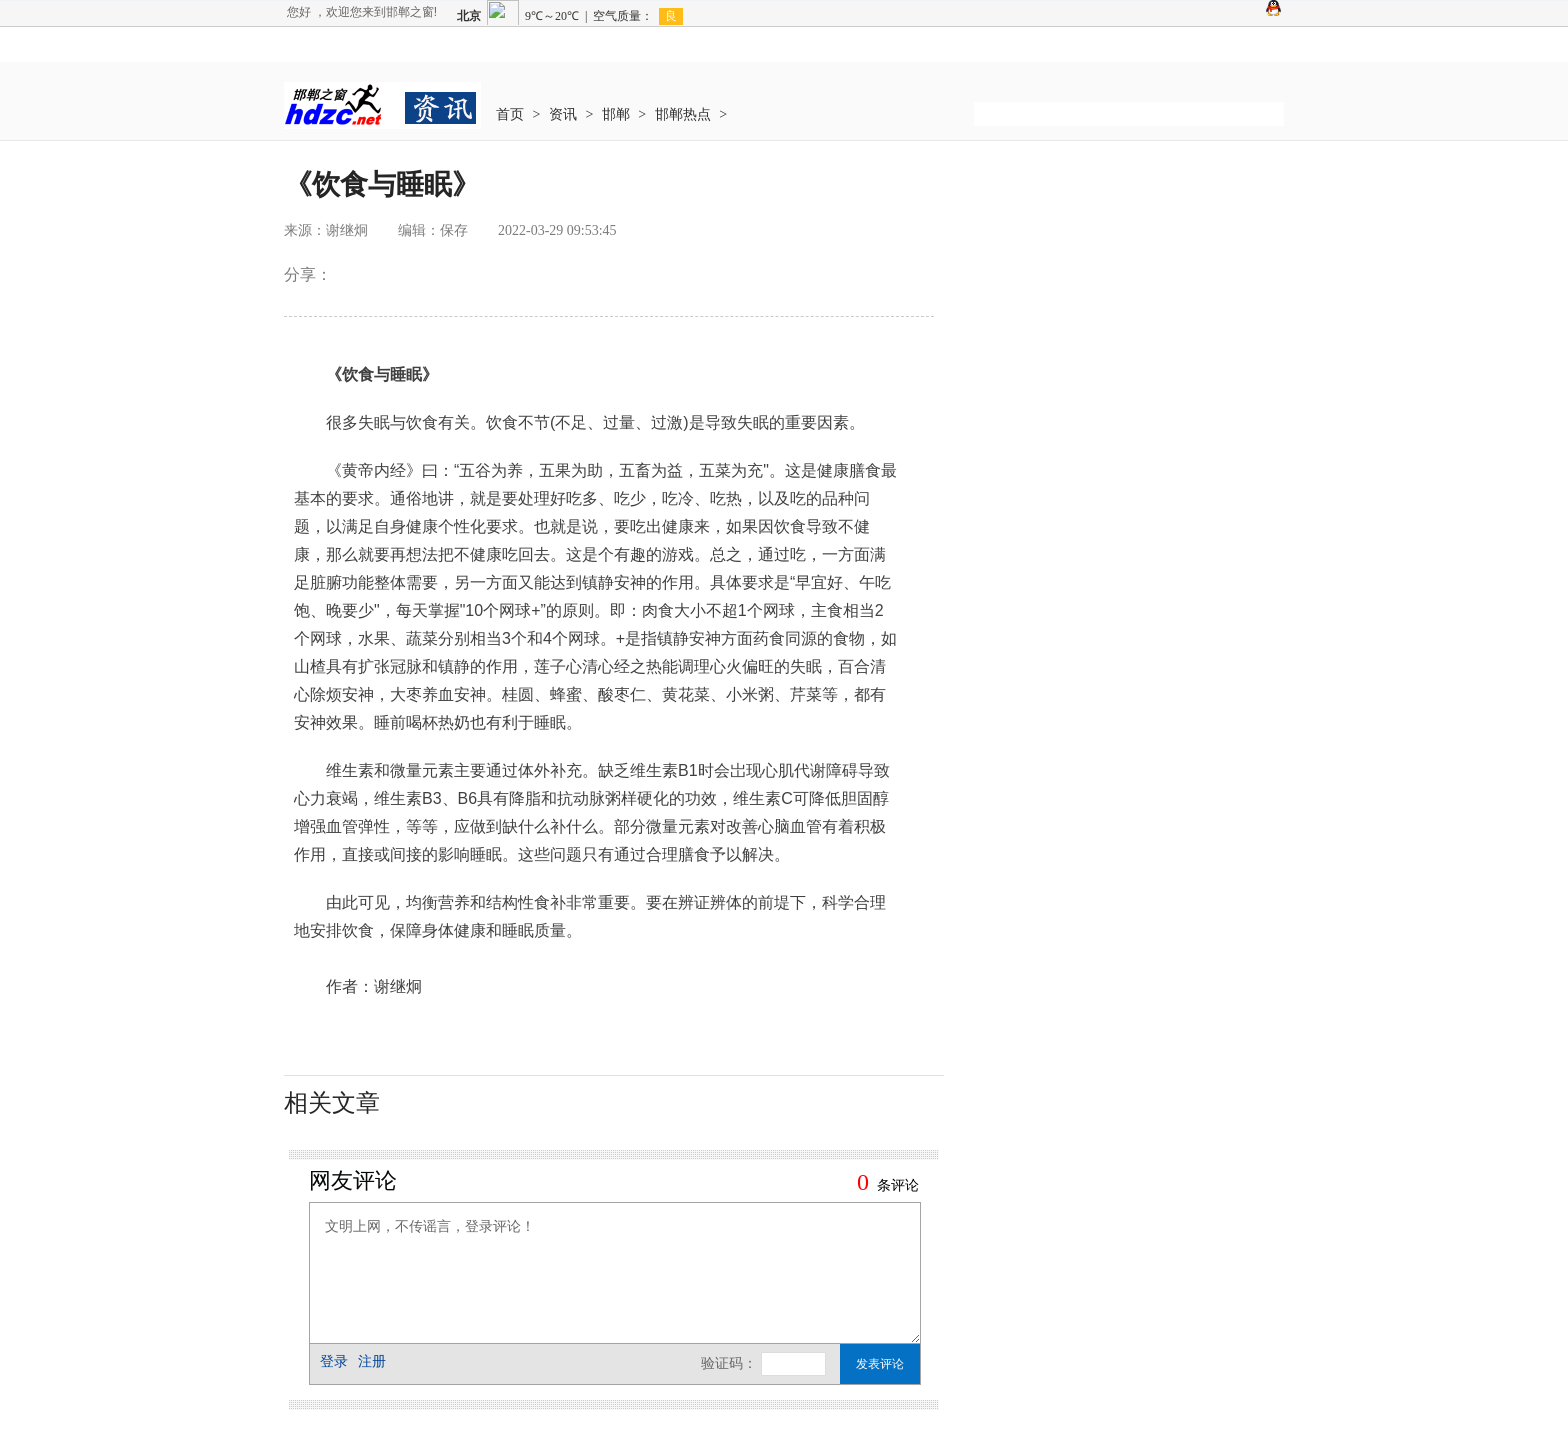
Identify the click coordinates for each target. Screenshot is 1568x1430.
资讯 (563, 114)
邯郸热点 (683, 114)
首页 (510, 114)
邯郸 (616, 114)
